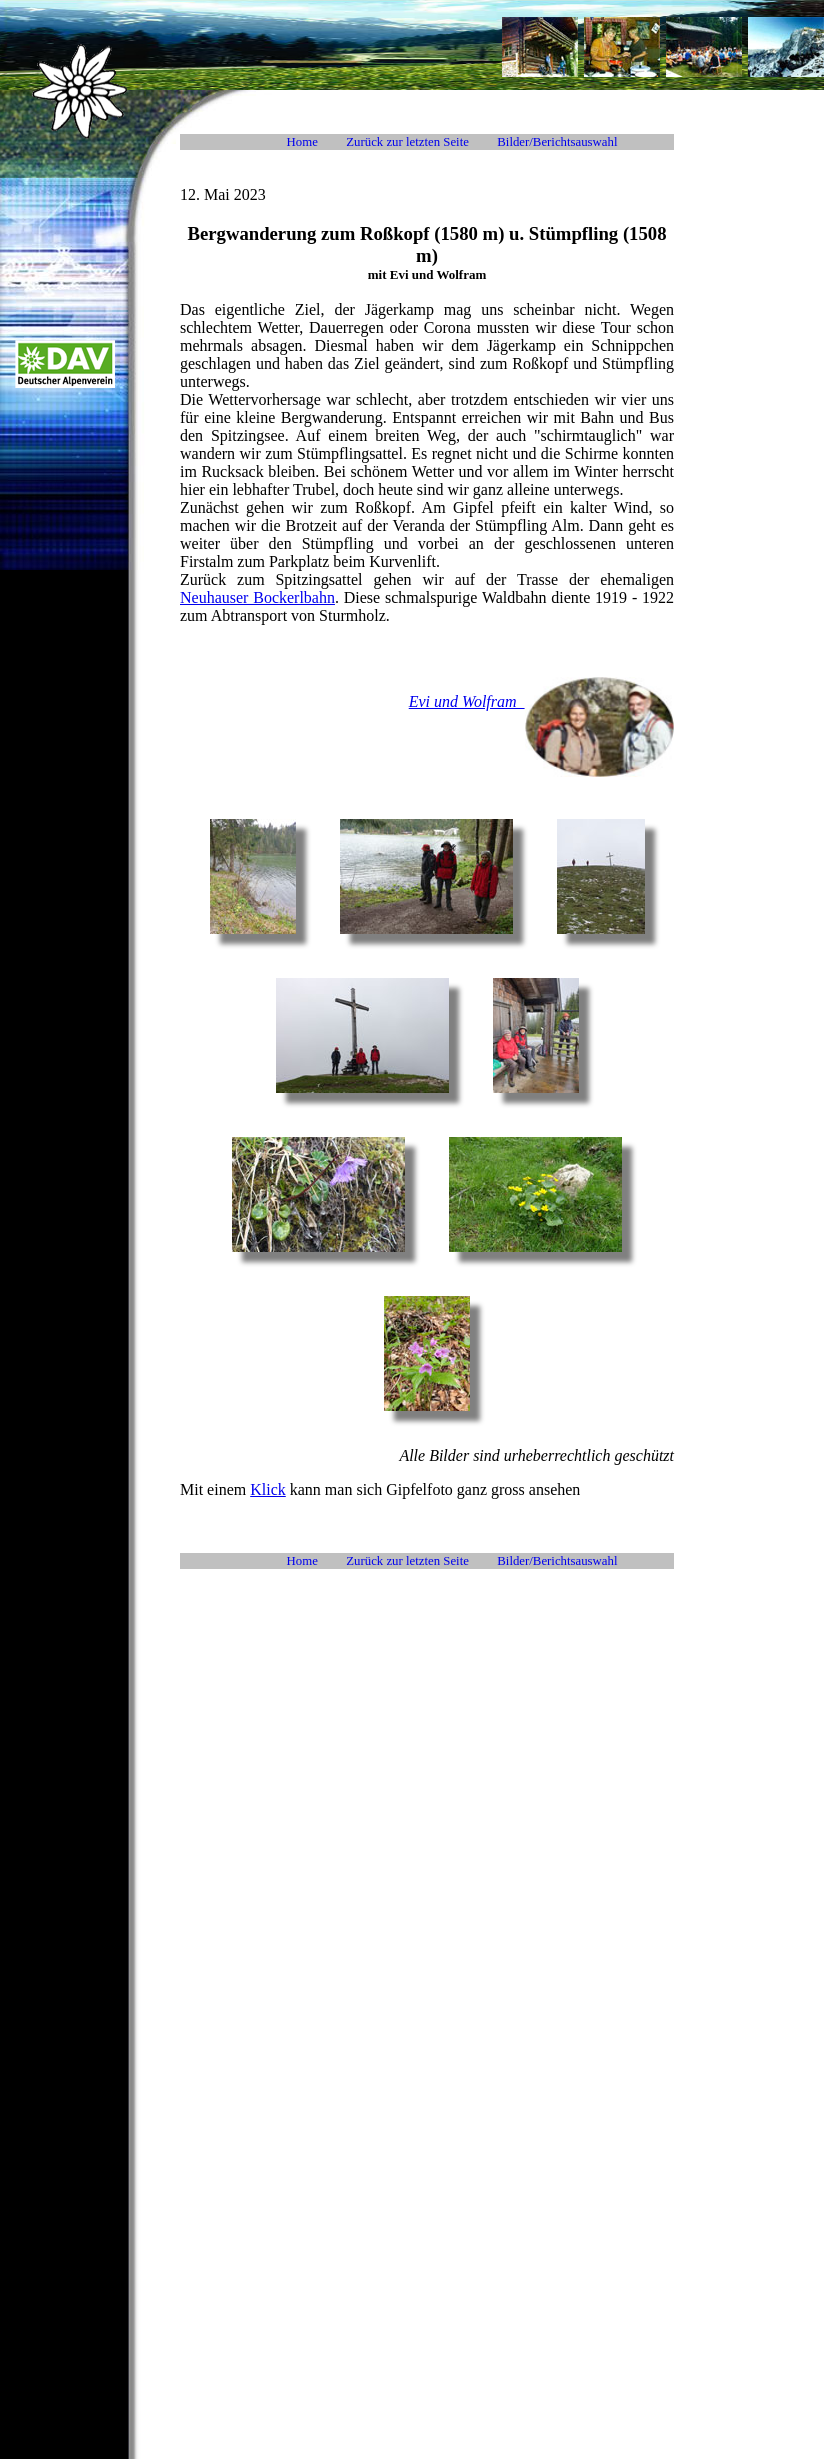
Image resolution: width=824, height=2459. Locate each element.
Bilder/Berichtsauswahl (557, 142)
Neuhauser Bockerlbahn (257, 597)
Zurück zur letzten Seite (407, 142)
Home (302, 142)
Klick (268, 1489)
